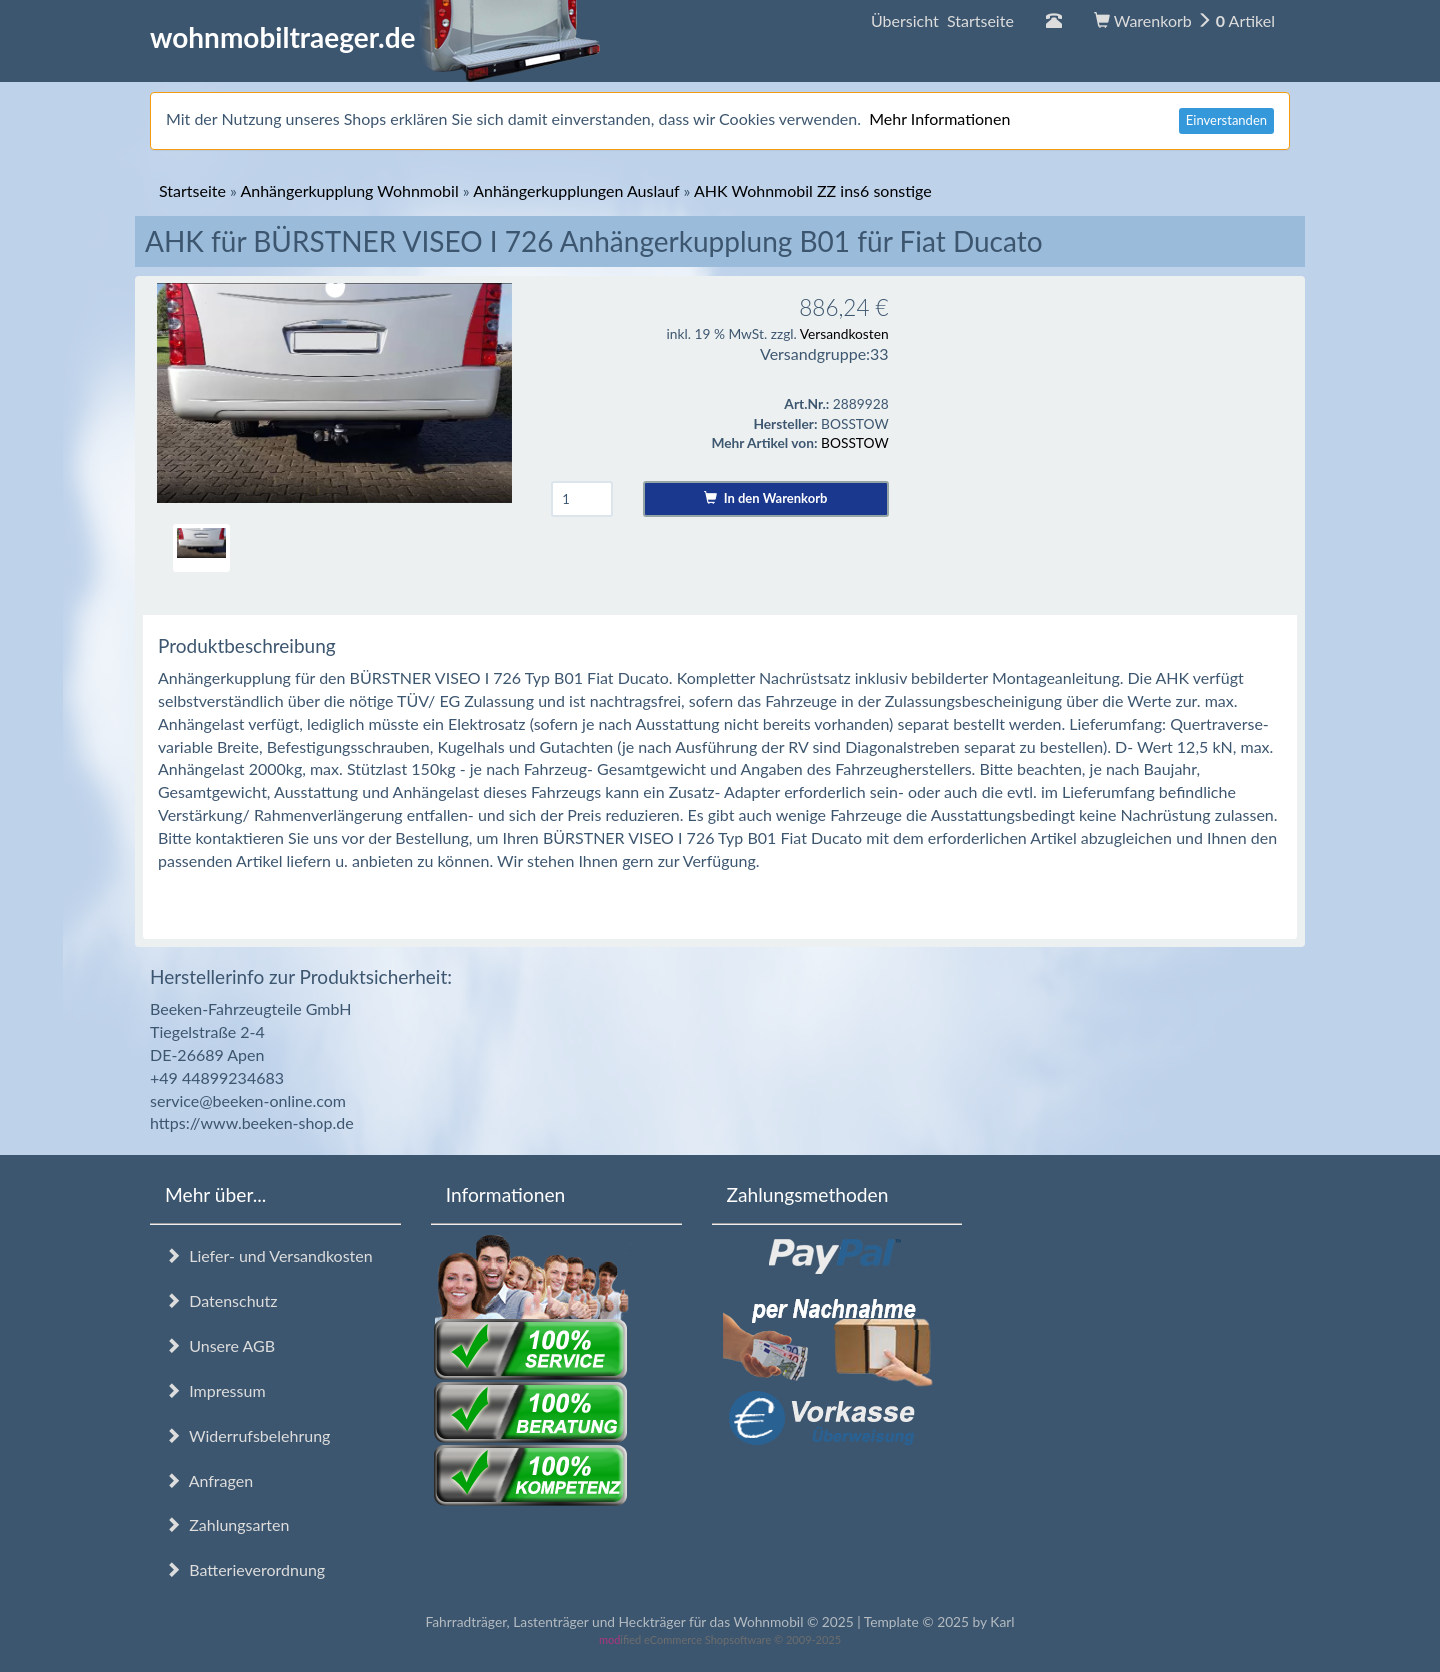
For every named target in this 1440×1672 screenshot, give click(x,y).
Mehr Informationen (939, 118)
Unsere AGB (220, 1345)
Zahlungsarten (227, 1524)
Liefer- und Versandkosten (269, 1255)
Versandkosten (844, 333)
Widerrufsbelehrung (247, 1435)
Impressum (215, 1390)
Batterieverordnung (245, 1569)
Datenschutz (221, 1300)
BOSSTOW (855, 442)
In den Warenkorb (765, 498)
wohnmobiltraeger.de (375, 37)
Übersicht (942, 20)
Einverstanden (1226, 120)
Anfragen (209, 1480)
